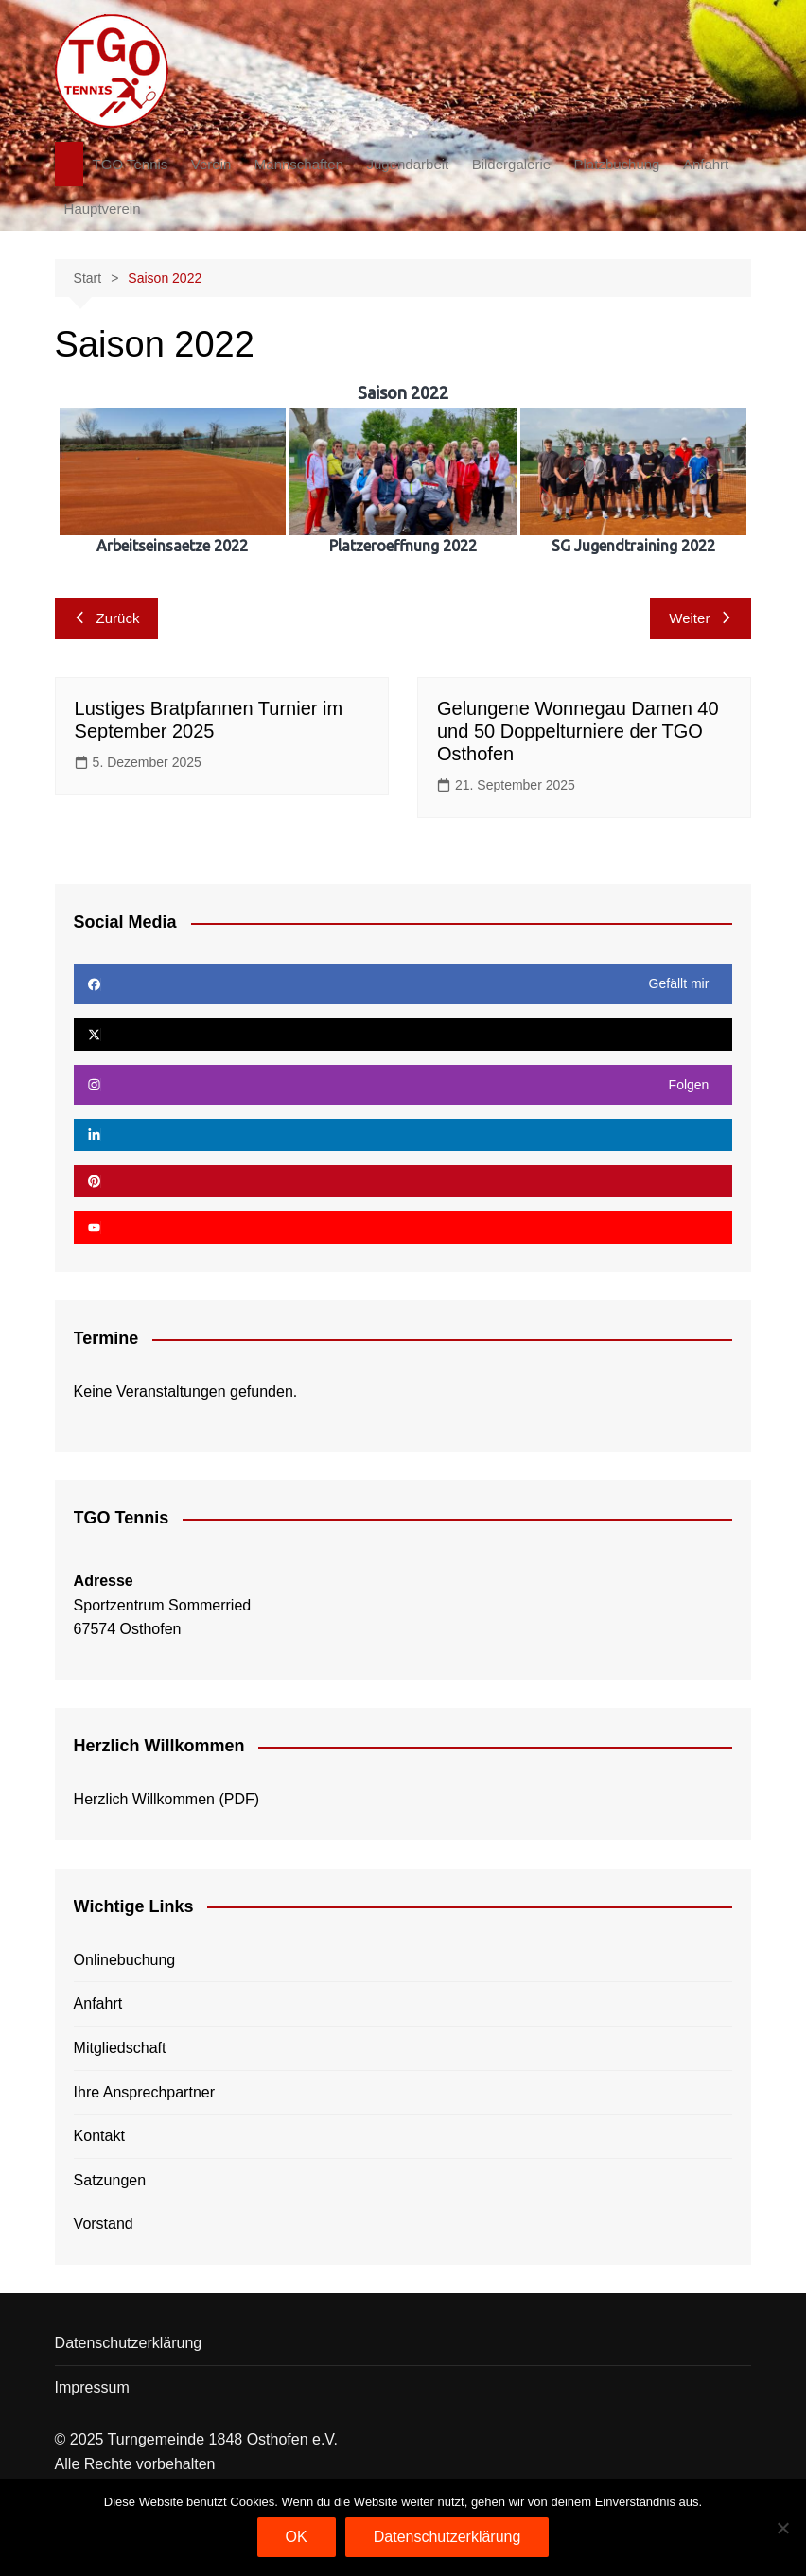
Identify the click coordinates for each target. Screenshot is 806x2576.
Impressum (92, 2387)
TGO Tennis (130, 164)
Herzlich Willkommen (144, 1799)
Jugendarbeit (408, 164)
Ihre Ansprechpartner (144, 2092)
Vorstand (103, 2224)
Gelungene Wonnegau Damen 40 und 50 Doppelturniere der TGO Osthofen (578, 731)
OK (296, 2537)
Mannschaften (298, 164)
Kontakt (99, 2136)
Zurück (107, 618)
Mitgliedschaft (120, 2048)
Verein (211, 164)
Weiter (700, 618)
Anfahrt (705, 164)
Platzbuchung (617, 164)
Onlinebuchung (125, 1960)
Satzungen (110, 2180)
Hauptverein (102, 208)
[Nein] (782, 2527)
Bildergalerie (511, 164)
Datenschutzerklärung (128, 2343)
